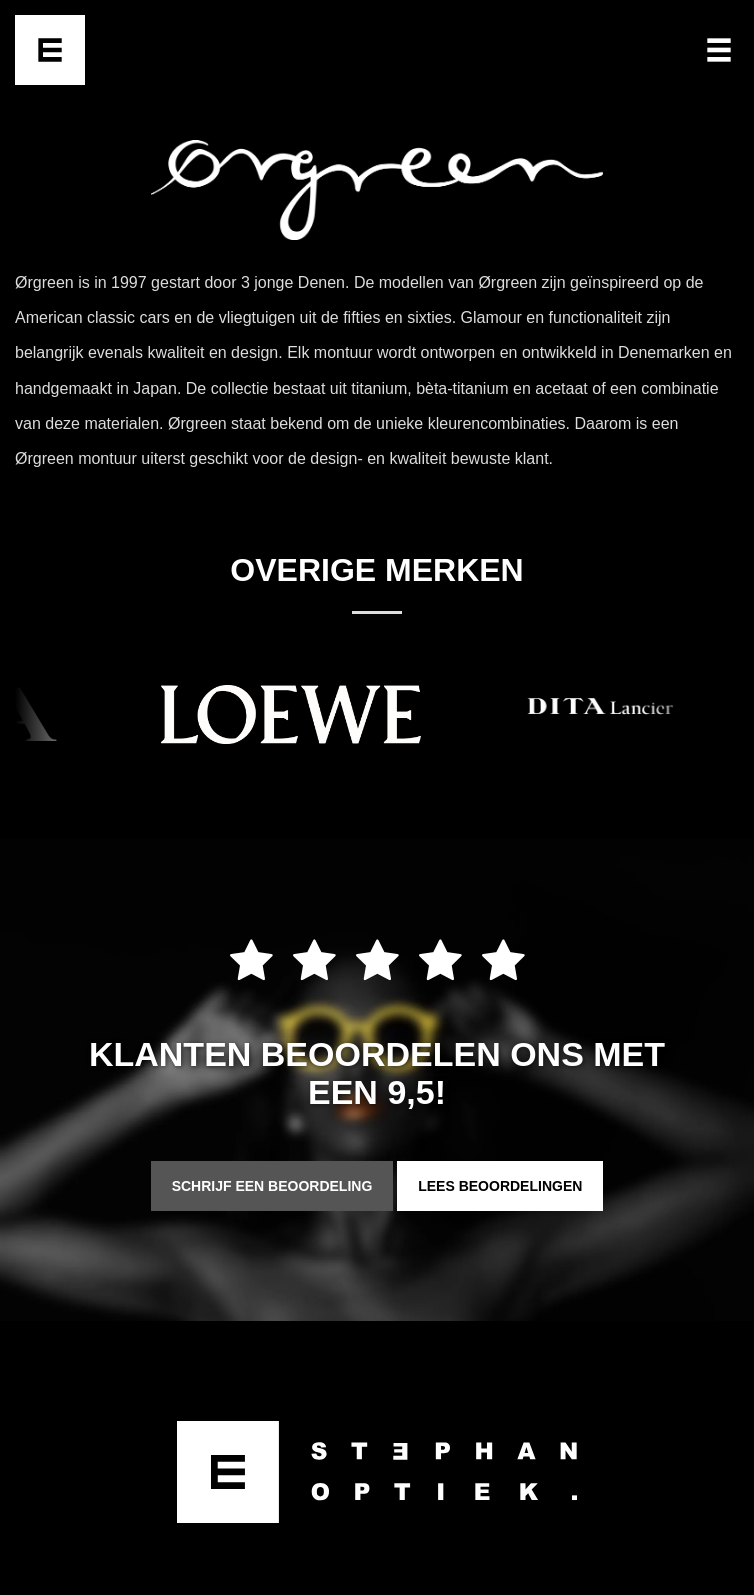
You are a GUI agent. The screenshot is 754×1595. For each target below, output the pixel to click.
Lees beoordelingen (500, 1186)
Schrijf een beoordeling (272, 1186)
